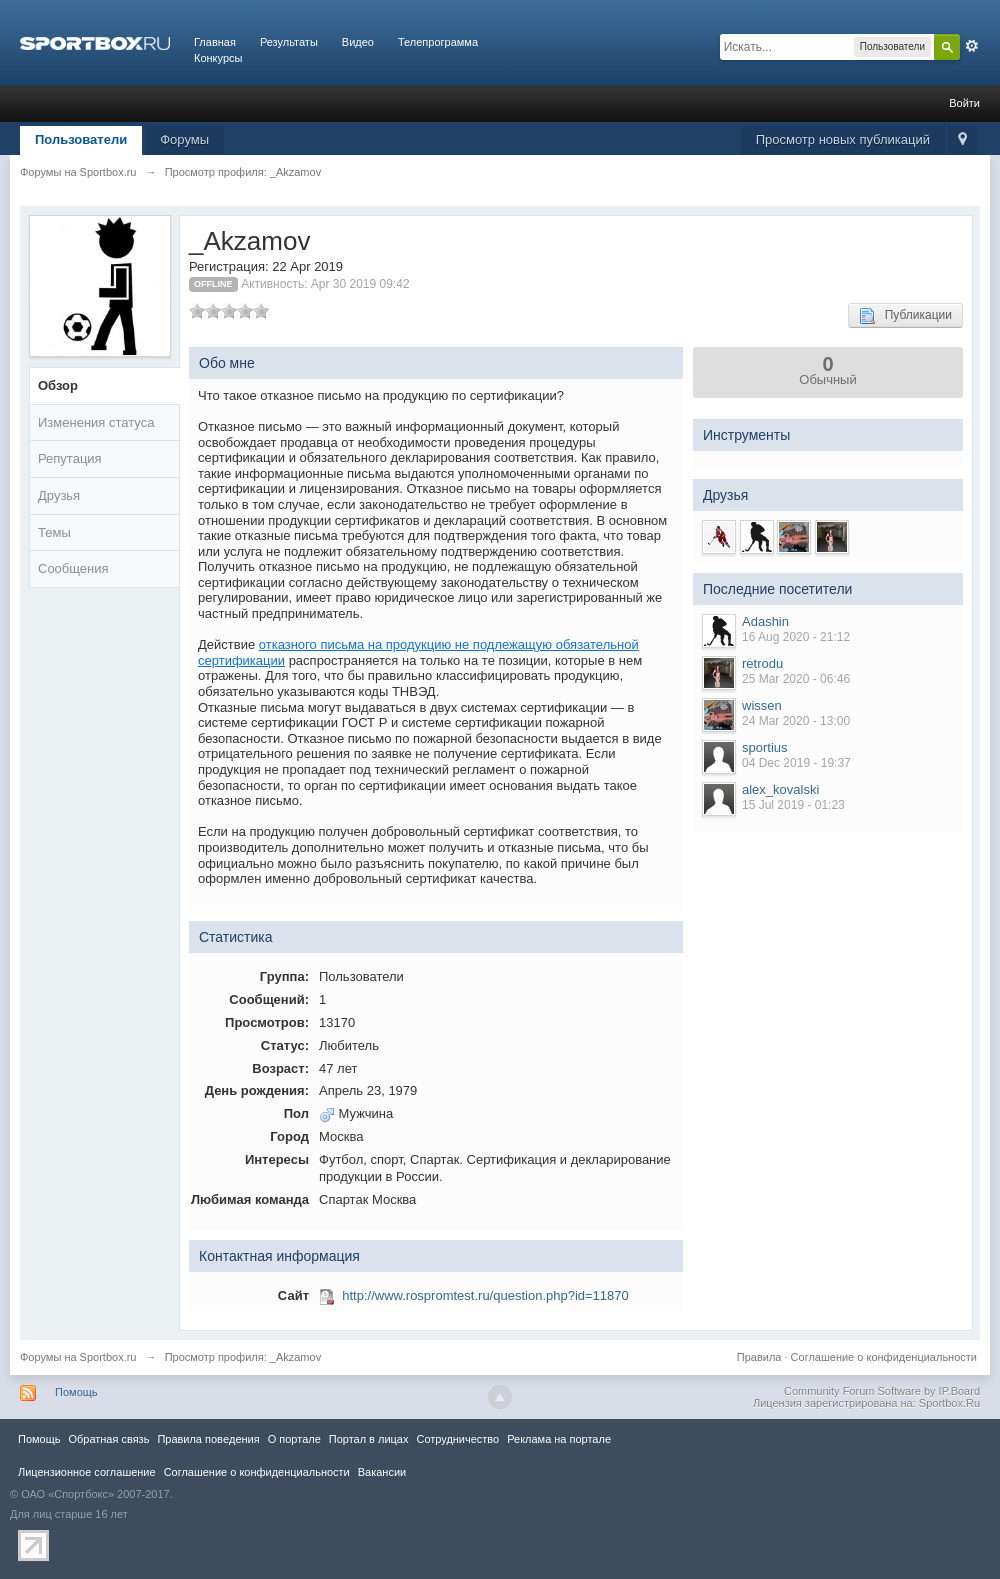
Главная (215, 42)
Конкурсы (218, 58)
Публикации (905, 316)
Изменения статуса (96, 422)
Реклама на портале (559, 1439)
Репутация (70, 458)
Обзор (58, 385)
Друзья (59, 495)
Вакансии (382, 1472)
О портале (294, 1439)
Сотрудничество (457, 1439)
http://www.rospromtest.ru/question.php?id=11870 (485, 1295)
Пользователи (81, 139)
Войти (964, 103)
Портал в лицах (369, 1439)
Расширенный (972, 46)
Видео (358, 42)
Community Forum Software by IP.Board (882, 1391)
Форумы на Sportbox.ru (78, 1357)
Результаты (289, 42)
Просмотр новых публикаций (843, 139)
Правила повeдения (208, 1439)
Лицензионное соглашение (87, 1472)
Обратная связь (108, 1439)
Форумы (184, 139)
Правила (759, 1357)
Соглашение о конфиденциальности (884, 1357)
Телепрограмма (438, 42)
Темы (54, 532)
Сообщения (73, 568)
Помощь (76, 1392)
